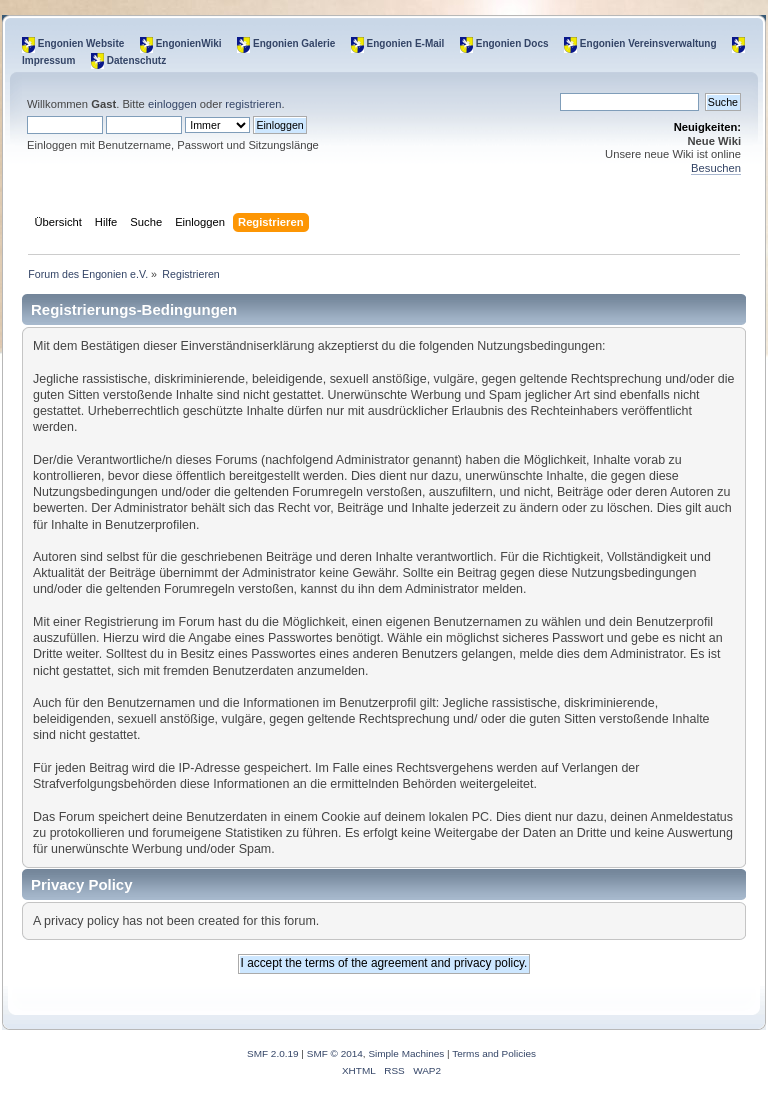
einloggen (172, 104)
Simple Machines (406, 1053)
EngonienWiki (189, 43)
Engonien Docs (512, 43)
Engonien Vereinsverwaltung (648, 43)
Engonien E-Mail (406, 43)
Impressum (48, 60)
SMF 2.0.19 (273, 1053)
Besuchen (716, 168)
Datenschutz (136, 60)
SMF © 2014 (335, 1053)
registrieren (253, 104)
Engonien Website (81, 43)
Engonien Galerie (294, 43)
